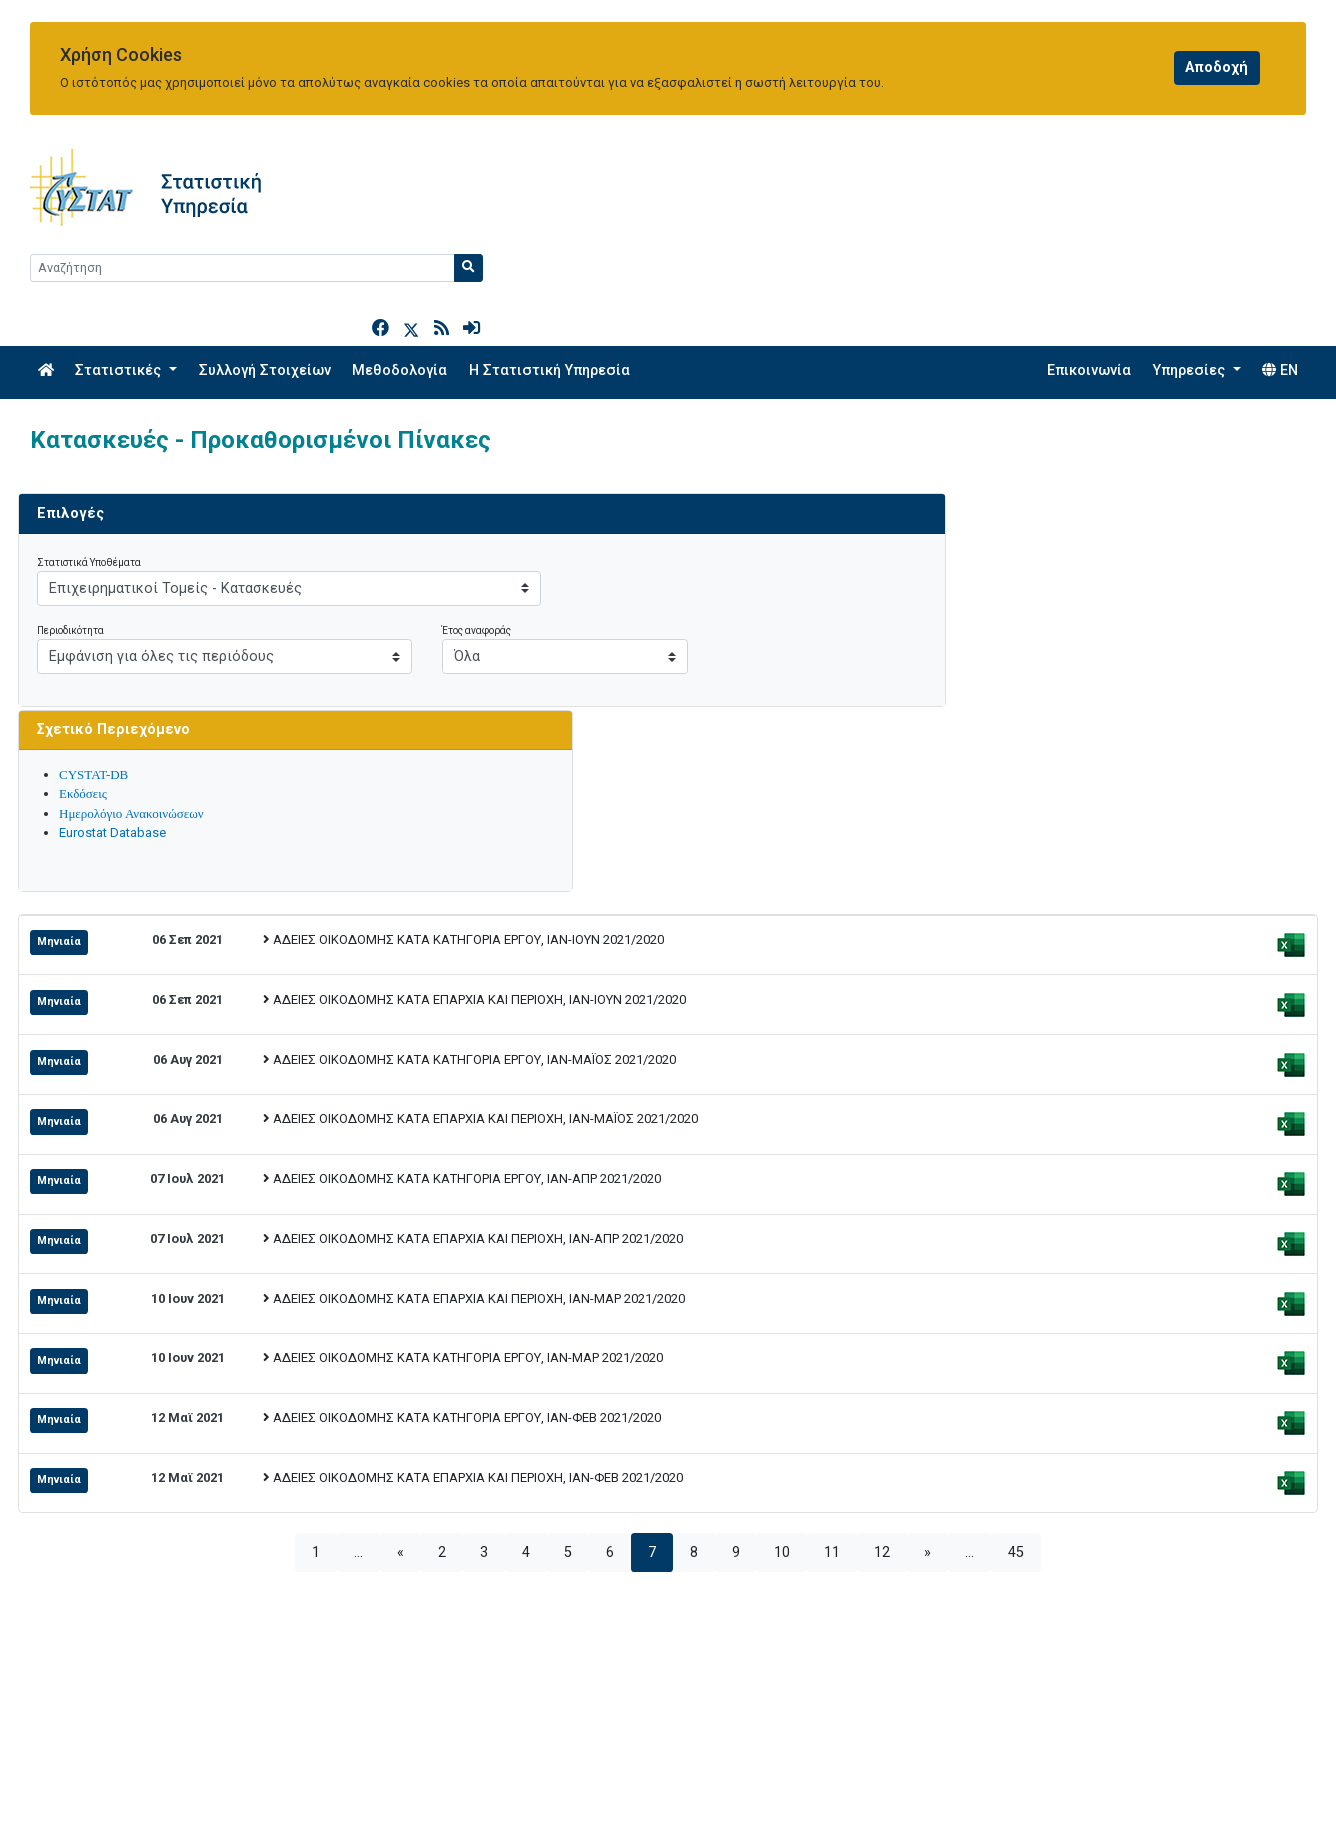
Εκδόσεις (970, 485)
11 (832, 1243)
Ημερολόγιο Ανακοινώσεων (1018, 504)
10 (782, 1243)
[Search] (1144, 176)
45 (1016, 1243)
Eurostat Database (999, 524)
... (358, 1243)
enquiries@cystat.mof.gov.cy (126, 1780)
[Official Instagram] (1229, 1778)
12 (882, 1243)
